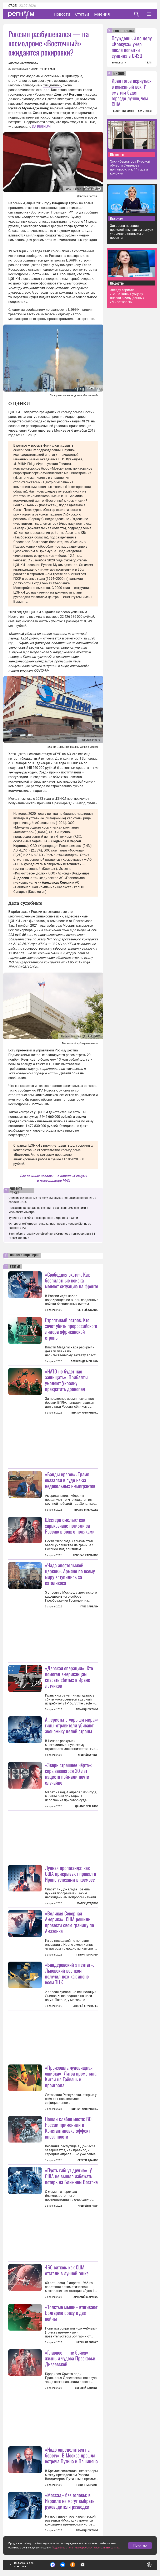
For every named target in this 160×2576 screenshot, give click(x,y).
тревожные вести (21, 314)
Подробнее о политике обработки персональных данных (86, 2547)
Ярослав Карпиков (85, 1555)
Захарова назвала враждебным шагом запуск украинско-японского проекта (131, 232)
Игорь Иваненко (87, 2342)
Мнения (102, 14)
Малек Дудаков (87, 1903)
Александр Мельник (84, 1361)
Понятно (140, 2545)
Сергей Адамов (88, 1310)
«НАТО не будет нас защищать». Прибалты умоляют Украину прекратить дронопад (66, 1380)
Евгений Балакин (86, 2387)
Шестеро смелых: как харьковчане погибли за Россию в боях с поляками (70, 1525)
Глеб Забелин (89, 1606)
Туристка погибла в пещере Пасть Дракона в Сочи (43, 1217)
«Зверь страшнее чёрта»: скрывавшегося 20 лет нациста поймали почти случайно (68, 1773)
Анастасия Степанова (23, 63)
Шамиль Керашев (86, 1509)
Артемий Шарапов (86, 2297)
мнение (119, 73)
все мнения (145, 111)
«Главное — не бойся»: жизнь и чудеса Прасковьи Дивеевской (70, 2358)
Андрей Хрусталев (85, 2006)
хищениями (52, 85)
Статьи (82, 14)
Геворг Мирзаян (87, 1954)
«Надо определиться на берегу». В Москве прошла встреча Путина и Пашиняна (71, 2455)
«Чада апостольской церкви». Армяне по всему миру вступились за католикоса (70, 1574)
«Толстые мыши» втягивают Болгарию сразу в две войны (71, 2312)
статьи (15, 1266)
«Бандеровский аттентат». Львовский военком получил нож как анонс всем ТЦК (69, 1973)
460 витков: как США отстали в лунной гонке (67, 2270)
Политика (116, 218)
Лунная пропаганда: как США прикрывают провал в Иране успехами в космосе (70, 1873)
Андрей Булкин (88, 1755)
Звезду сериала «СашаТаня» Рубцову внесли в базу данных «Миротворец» (127, 296)
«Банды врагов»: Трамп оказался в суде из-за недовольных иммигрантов (70, 1480)
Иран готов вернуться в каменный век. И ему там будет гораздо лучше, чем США (131, 92)
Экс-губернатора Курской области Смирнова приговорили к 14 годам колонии (130, 167)
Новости (62, 14)
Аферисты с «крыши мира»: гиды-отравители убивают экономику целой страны (71, 1725)
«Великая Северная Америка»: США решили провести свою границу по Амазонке (69, 1922)
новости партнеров (24, 1255)
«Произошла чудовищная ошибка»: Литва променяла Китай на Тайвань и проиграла (70, 2076)
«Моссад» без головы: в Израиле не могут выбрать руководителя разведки (69, 2500)
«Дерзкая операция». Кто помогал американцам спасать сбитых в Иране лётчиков (69, 1676)
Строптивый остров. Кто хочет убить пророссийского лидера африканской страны (71, 1328)
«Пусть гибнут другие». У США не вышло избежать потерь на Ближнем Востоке (71, 2176)
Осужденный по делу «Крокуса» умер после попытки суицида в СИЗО (132, 46)
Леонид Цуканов (87, 1709)
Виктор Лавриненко (84, 1412)
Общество (117, 154)
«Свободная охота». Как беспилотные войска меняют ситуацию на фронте (71, 1280)
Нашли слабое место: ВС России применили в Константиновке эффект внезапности (68, 2127)
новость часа (123, 30)
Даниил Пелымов (86, 1806)
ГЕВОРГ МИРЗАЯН (123, 111)
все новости (119, 62)
